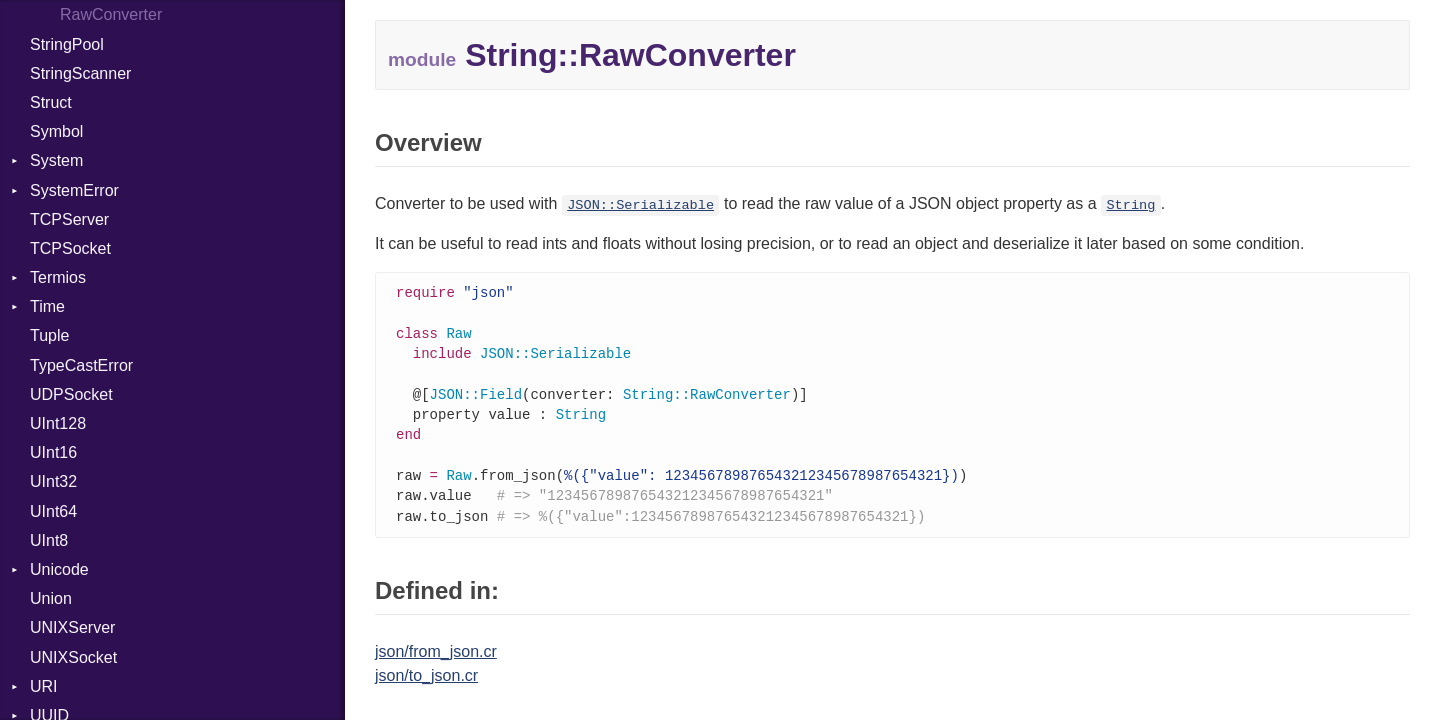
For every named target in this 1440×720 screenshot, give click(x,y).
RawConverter (111, 14)
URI (44, 686)
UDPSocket (71, 394)
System (56, 160)
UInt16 (53, 452)
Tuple (49, 335)
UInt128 (58, 423)
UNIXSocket (73, 657)
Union (51, 598)
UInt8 (49, 540)
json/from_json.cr (436, 663)
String (1130, 205)
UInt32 (53, 481)
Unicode (59, 569)
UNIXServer (72, 627)
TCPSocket (70, 248)
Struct (51, 102)
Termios (58, 277)
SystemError (74, 190)
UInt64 (53, 511)
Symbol (56, 131)
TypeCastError (81, 365)
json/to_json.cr (426, 687)
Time (47, 306)
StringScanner (80, 73)
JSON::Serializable (640, 205)
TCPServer (69, 219)
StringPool (67, 44)
